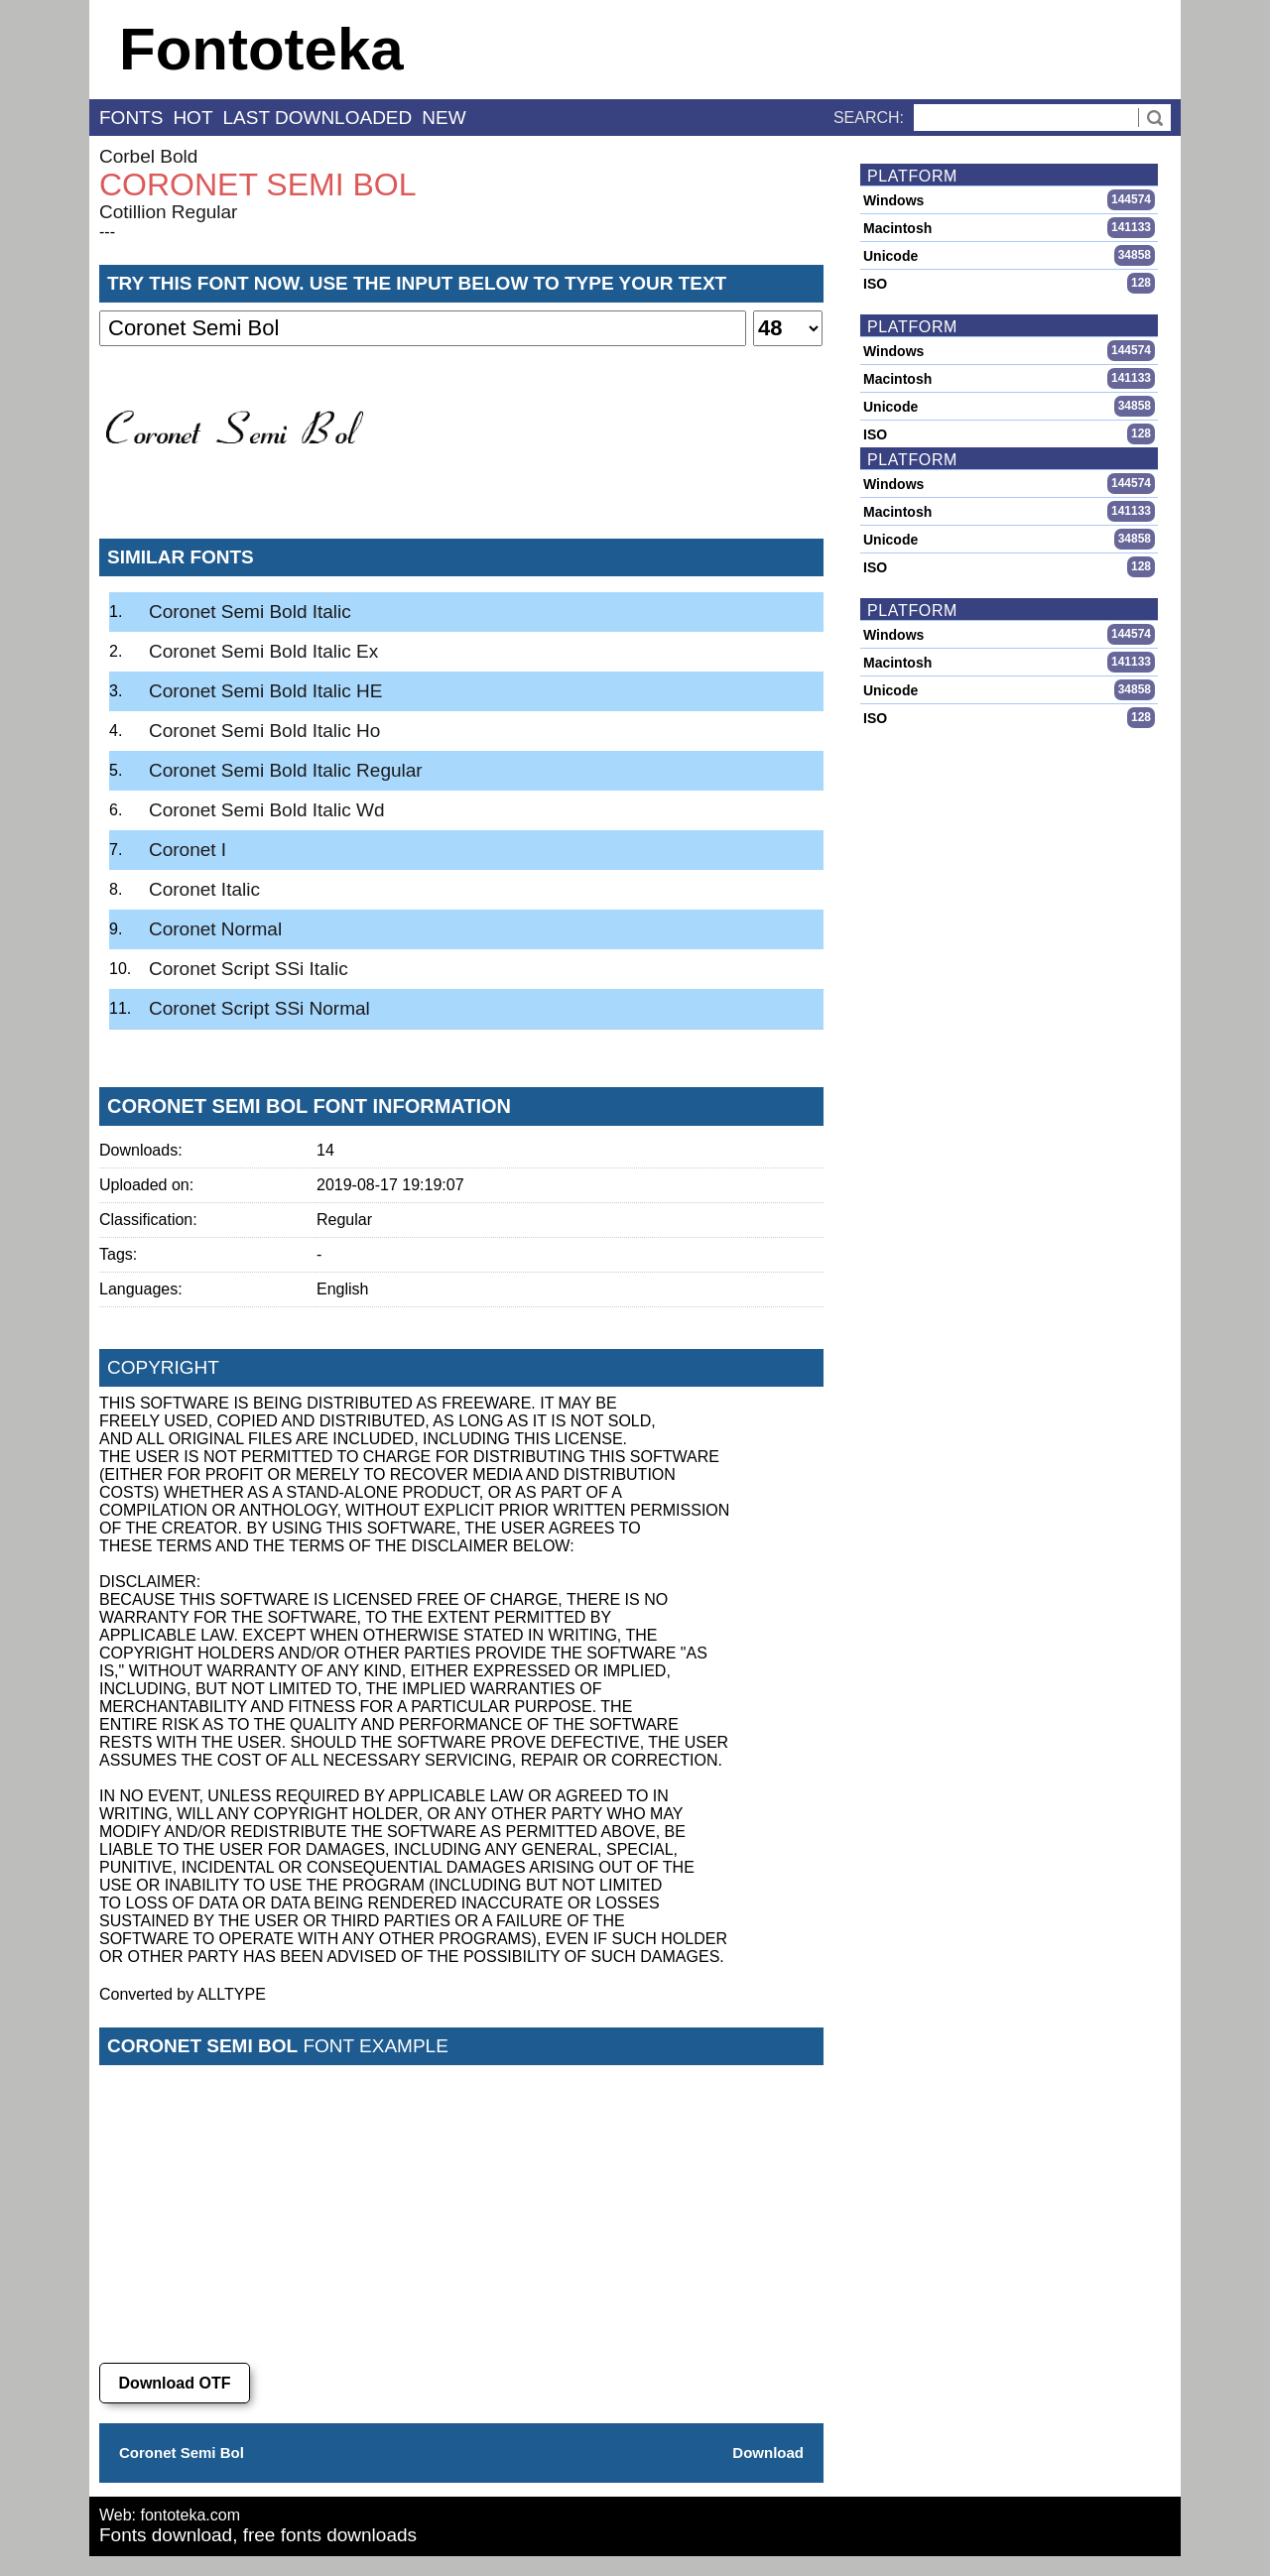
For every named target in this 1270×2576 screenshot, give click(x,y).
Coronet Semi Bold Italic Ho (264, 730)
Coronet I (187, 849)
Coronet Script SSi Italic (248, 968)
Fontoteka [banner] (261, 49)
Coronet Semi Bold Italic (250, 611)
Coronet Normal (215, 929)
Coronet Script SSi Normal (259, 1008)
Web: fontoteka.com (169, 2515)
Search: (868, 117)
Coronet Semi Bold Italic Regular (286, 770)
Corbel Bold (148, 156)
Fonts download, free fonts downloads (258, 2534)
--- (107, 231)
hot (192, 117)
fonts (131, 117)
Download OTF (175, 2383)
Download (768, 2452)
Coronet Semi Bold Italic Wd (267, 809)
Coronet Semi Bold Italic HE (266, 690)
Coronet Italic (204, 889)
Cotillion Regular (168, 211)
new (443, 117)
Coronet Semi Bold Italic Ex (263, 651)
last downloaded (318, 117)
